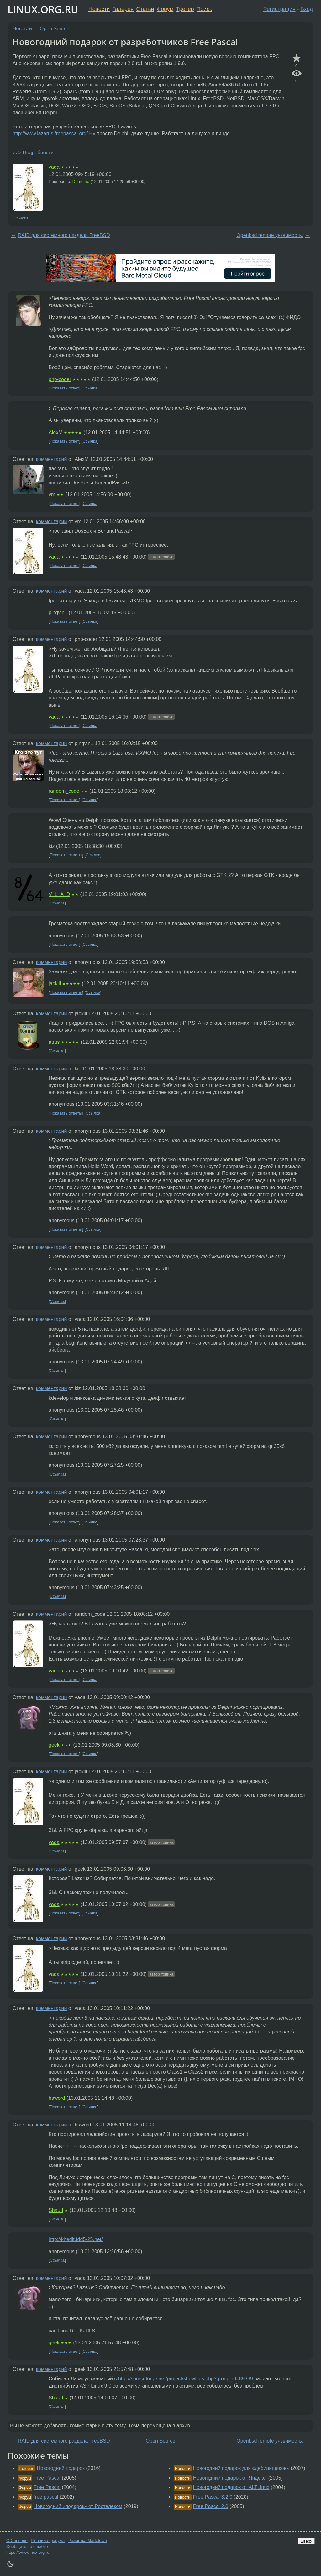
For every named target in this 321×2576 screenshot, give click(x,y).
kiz (52, 846)
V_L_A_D (59, 894)
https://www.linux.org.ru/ (28, 2552)
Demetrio (80, 181)
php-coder (60, 379)
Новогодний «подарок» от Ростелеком (78, 2506)
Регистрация (279, 9)
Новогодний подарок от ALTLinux (231, 2487)
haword (57, 2098)
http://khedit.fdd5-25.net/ (76, 2239)
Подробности (38, 152)
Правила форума (48, 2540)
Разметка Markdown (87, 2540)
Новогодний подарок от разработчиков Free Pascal (125, 42)
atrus (54, 1042)
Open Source (54, 28)
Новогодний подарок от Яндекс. (230, 2478)
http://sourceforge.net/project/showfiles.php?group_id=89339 (185, 2378)
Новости (99, 9)
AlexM (55, 432)
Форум (165, 9)
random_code (64, 791)
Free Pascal (47, 2478)
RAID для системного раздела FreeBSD (64, 235)
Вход (306, 9)
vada (54, 167)
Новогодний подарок (61, 2468)
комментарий (51, 459)
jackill (55, 983)
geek (54, 1745)
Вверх (306, 2541)
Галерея (123, 9)
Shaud (56, 2210)
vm (52, 494)
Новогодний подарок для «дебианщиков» (241, 2468)
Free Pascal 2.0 (210, 2506)
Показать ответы (66, 855)
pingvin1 (58, 612)
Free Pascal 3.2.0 (212, 2497)
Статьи (145, 9)
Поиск (204, 9)
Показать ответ (64, 388)
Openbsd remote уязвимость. (269, 235)
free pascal (46, 2497)
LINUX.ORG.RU (43, 9)
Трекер (185, 9)
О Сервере (17, 2540)
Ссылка (21, 218)
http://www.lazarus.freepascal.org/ (50, 133)
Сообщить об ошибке (27, 2546)
